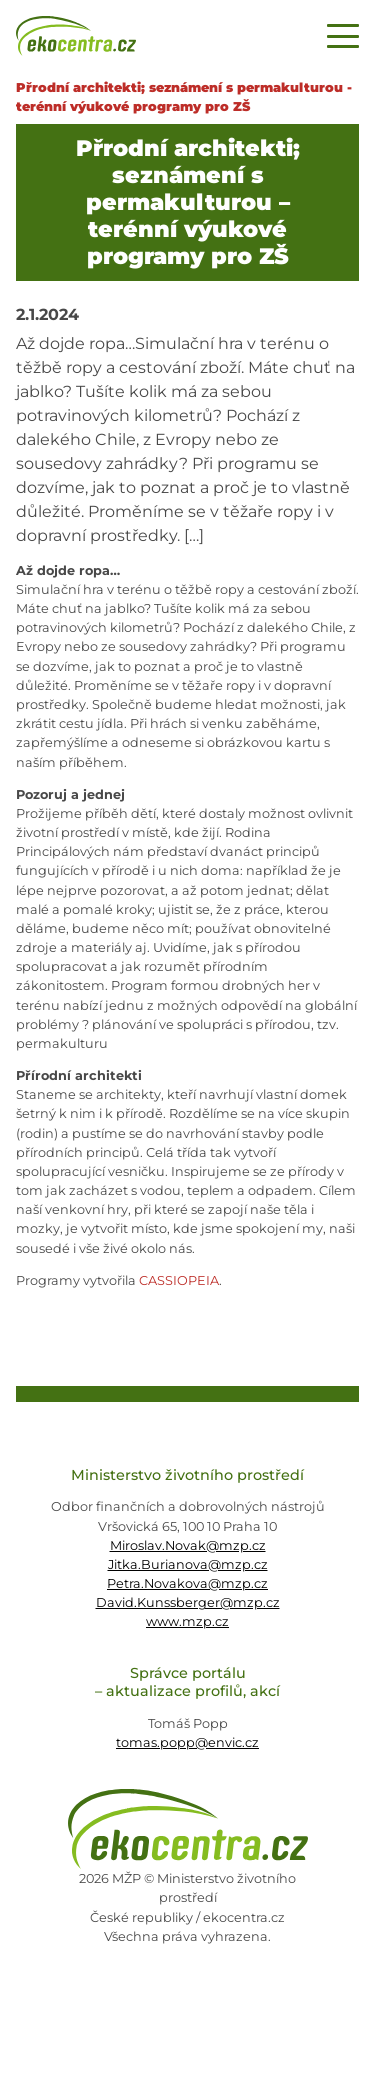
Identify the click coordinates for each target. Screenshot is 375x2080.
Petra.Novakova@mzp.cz (187, 1583)
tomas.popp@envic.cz (187, 1742)
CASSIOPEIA (179, 1280)
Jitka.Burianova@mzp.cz (188, 1564)
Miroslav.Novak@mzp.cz (188, 1545)
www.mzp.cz (187, 1621)
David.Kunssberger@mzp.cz (188, 1602)
